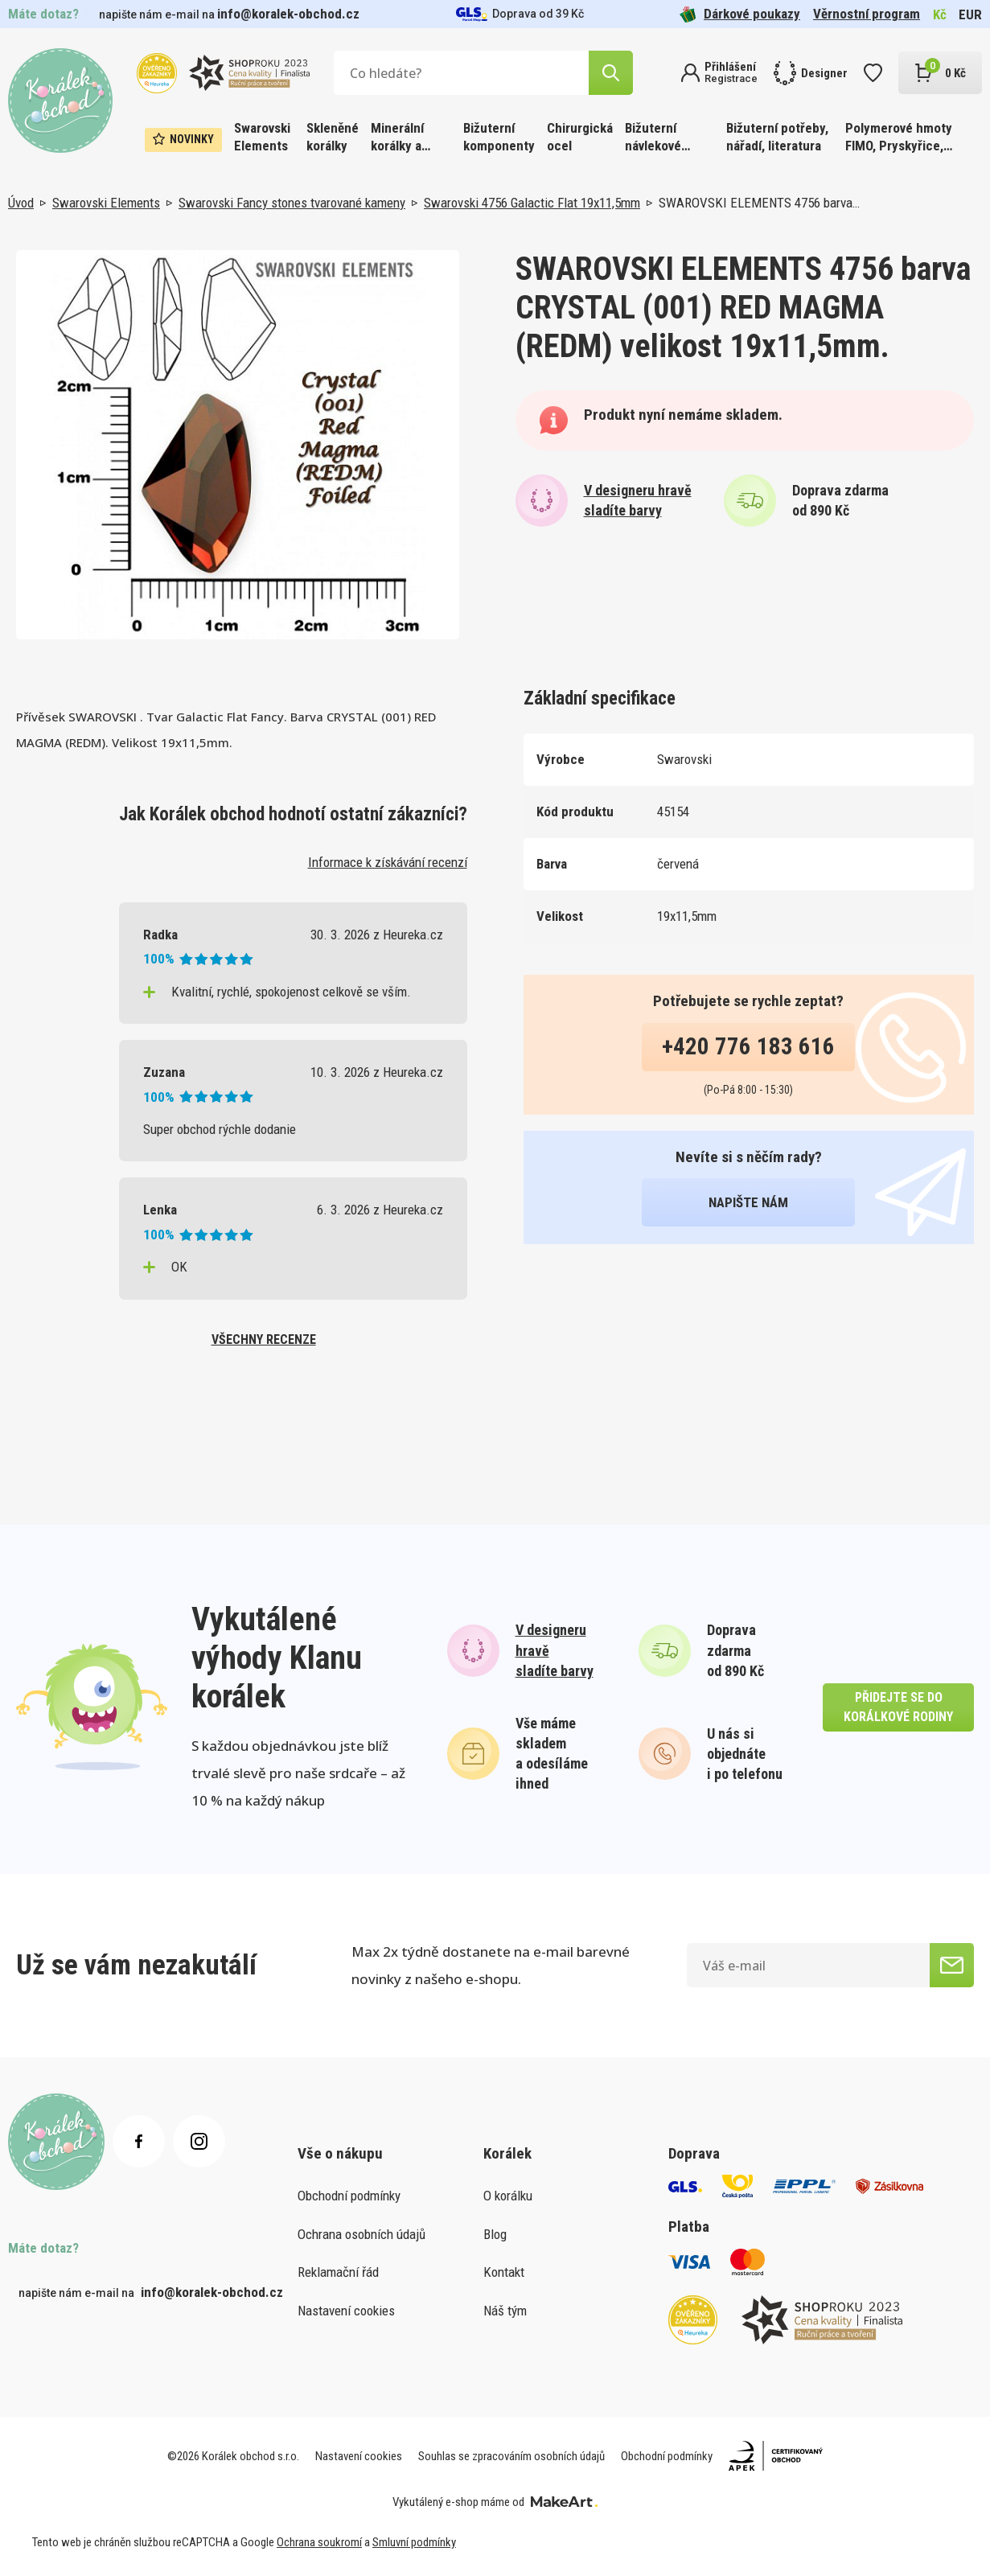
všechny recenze (264, 1339)
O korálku (507, 2196)
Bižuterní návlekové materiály (653, 138)
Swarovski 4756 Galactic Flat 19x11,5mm (532, 203)
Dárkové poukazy (740, 14)
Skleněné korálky (332, 137)
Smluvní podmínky (414, 2542)
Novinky (183, 139)
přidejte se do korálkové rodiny (898, 1707)
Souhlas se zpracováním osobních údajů (511, 2456)
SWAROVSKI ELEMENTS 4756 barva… (759, 203)
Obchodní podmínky (349, 2196)
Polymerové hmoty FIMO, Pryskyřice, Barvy (898, 138)
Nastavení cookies (346, 2311)
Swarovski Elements (262, 137)
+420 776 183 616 (748, 1046)
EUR (970, 14)
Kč (940, 14)
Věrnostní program (866, 14)
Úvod (21, 203)
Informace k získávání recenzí (387, 862)
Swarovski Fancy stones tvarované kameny (292, 203)
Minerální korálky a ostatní (397, 138)
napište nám (748, 1202)
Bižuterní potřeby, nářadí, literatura (777, 137)
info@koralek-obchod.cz (288, 14)
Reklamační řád (338, 2272)
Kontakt (503, 2272)
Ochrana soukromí (319, 2542)
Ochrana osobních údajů (361, 2234)
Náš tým (505, 2311)
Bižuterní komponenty (499, 137)
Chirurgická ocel (580, 137)
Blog (495, 2234)
